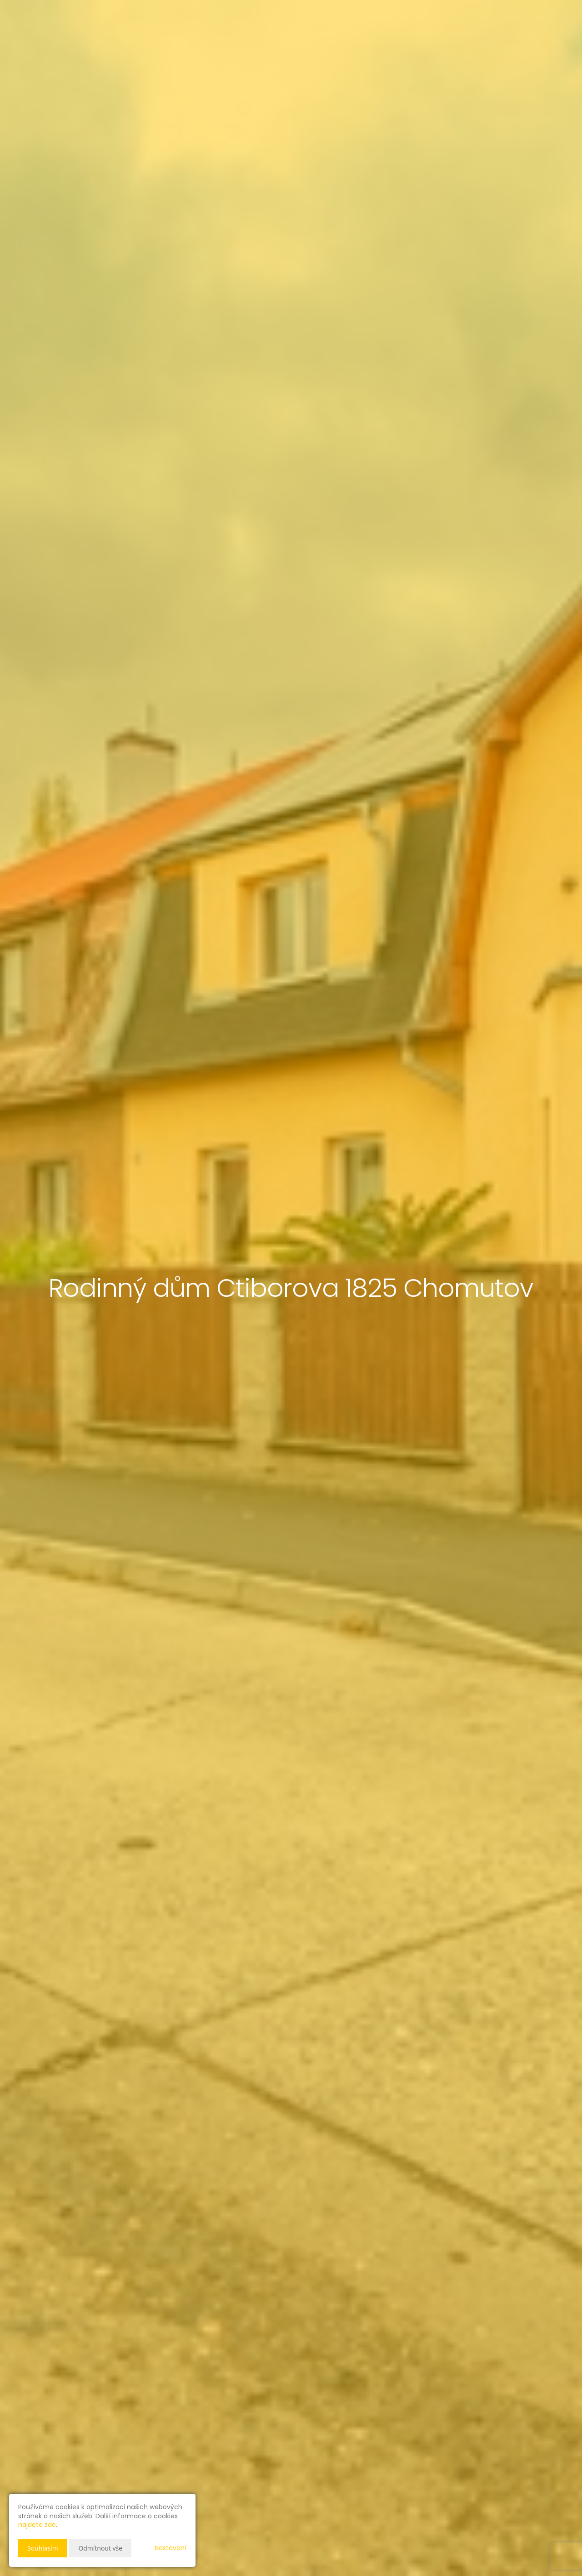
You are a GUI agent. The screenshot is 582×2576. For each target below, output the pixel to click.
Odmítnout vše (100, 2548)
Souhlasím (42, 2548)
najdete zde (37, 2524)
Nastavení (170, 2547)
